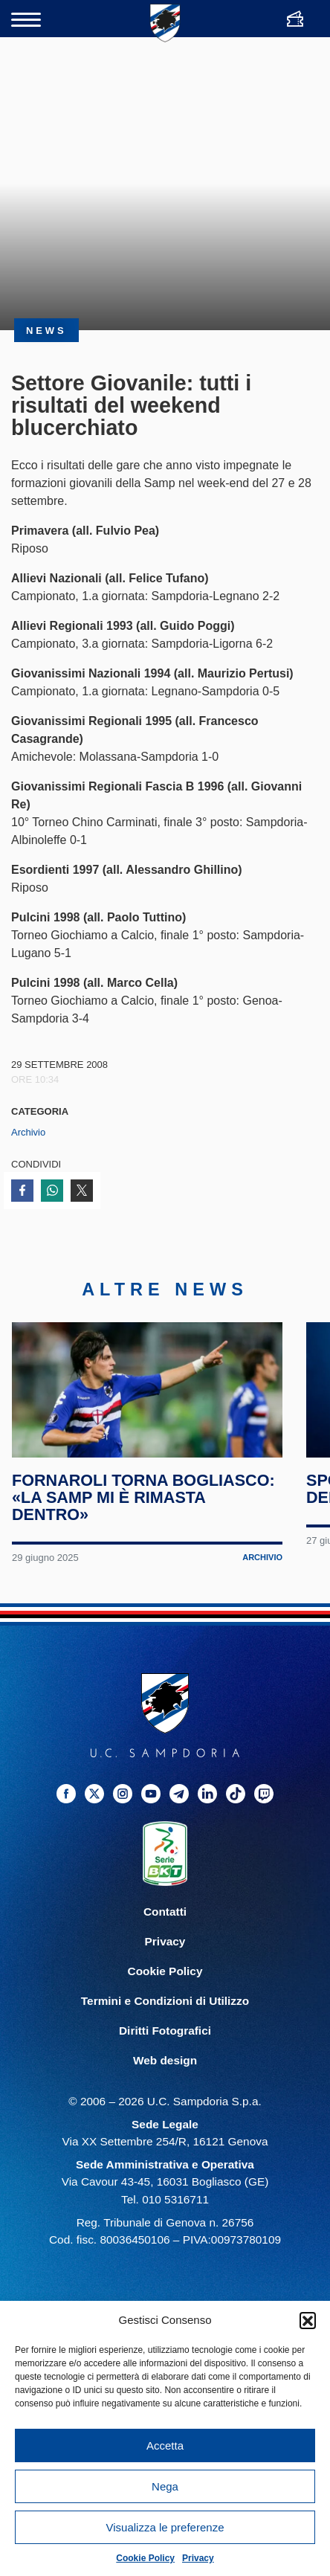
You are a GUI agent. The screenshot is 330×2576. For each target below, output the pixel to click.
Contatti (165, 1928)
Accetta (165, 2445)
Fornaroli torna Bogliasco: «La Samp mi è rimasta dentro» (144, 1514)
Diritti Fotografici (165, 2047)
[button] (307, 2320)
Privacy (198, 2558)
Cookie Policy (145, 2558)
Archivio (28, 1132)
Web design (165, 2076)
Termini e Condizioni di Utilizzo (165, 2017)
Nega (165, 2486)
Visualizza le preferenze (165, 2527)
